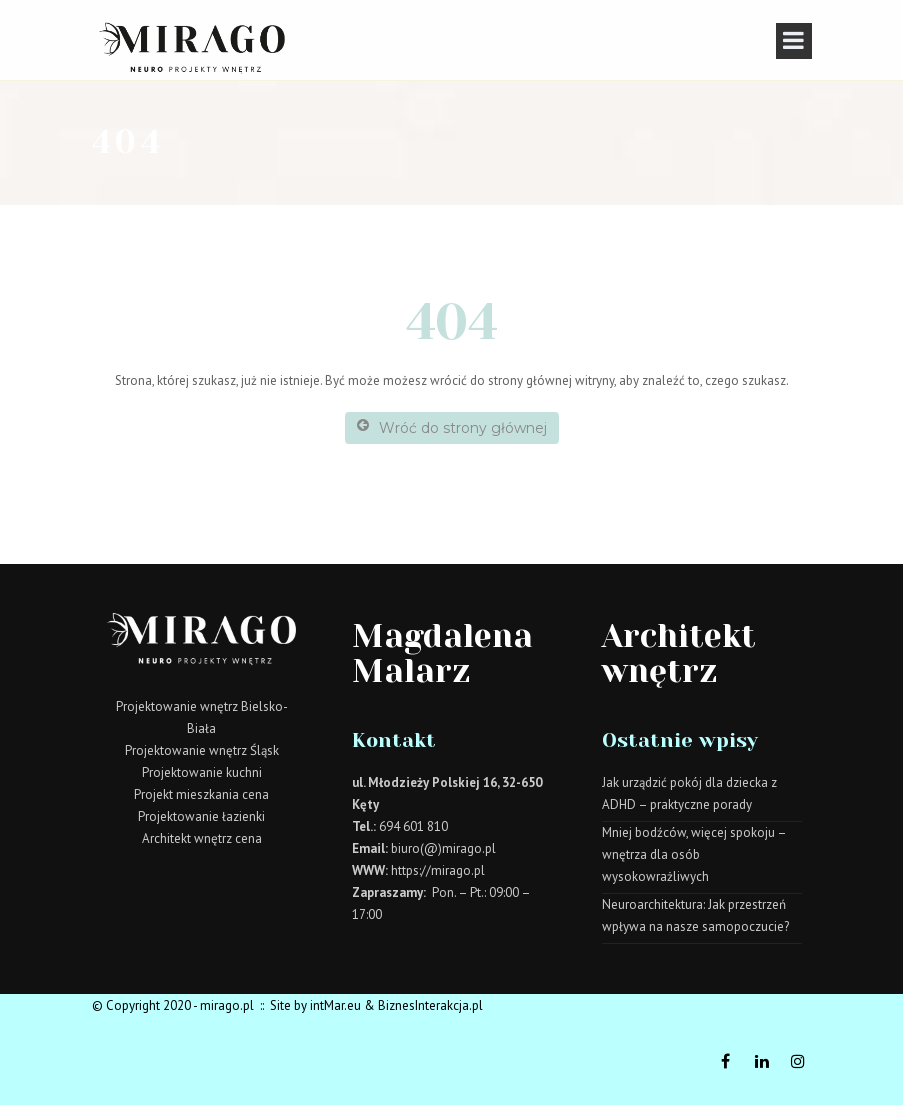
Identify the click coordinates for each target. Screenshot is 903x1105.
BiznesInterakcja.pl (430, 1005)
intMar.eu (335, 1005)
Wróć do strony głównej (452, 427)
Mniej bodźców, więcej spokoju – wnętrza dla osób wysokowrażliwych (694, 854)
